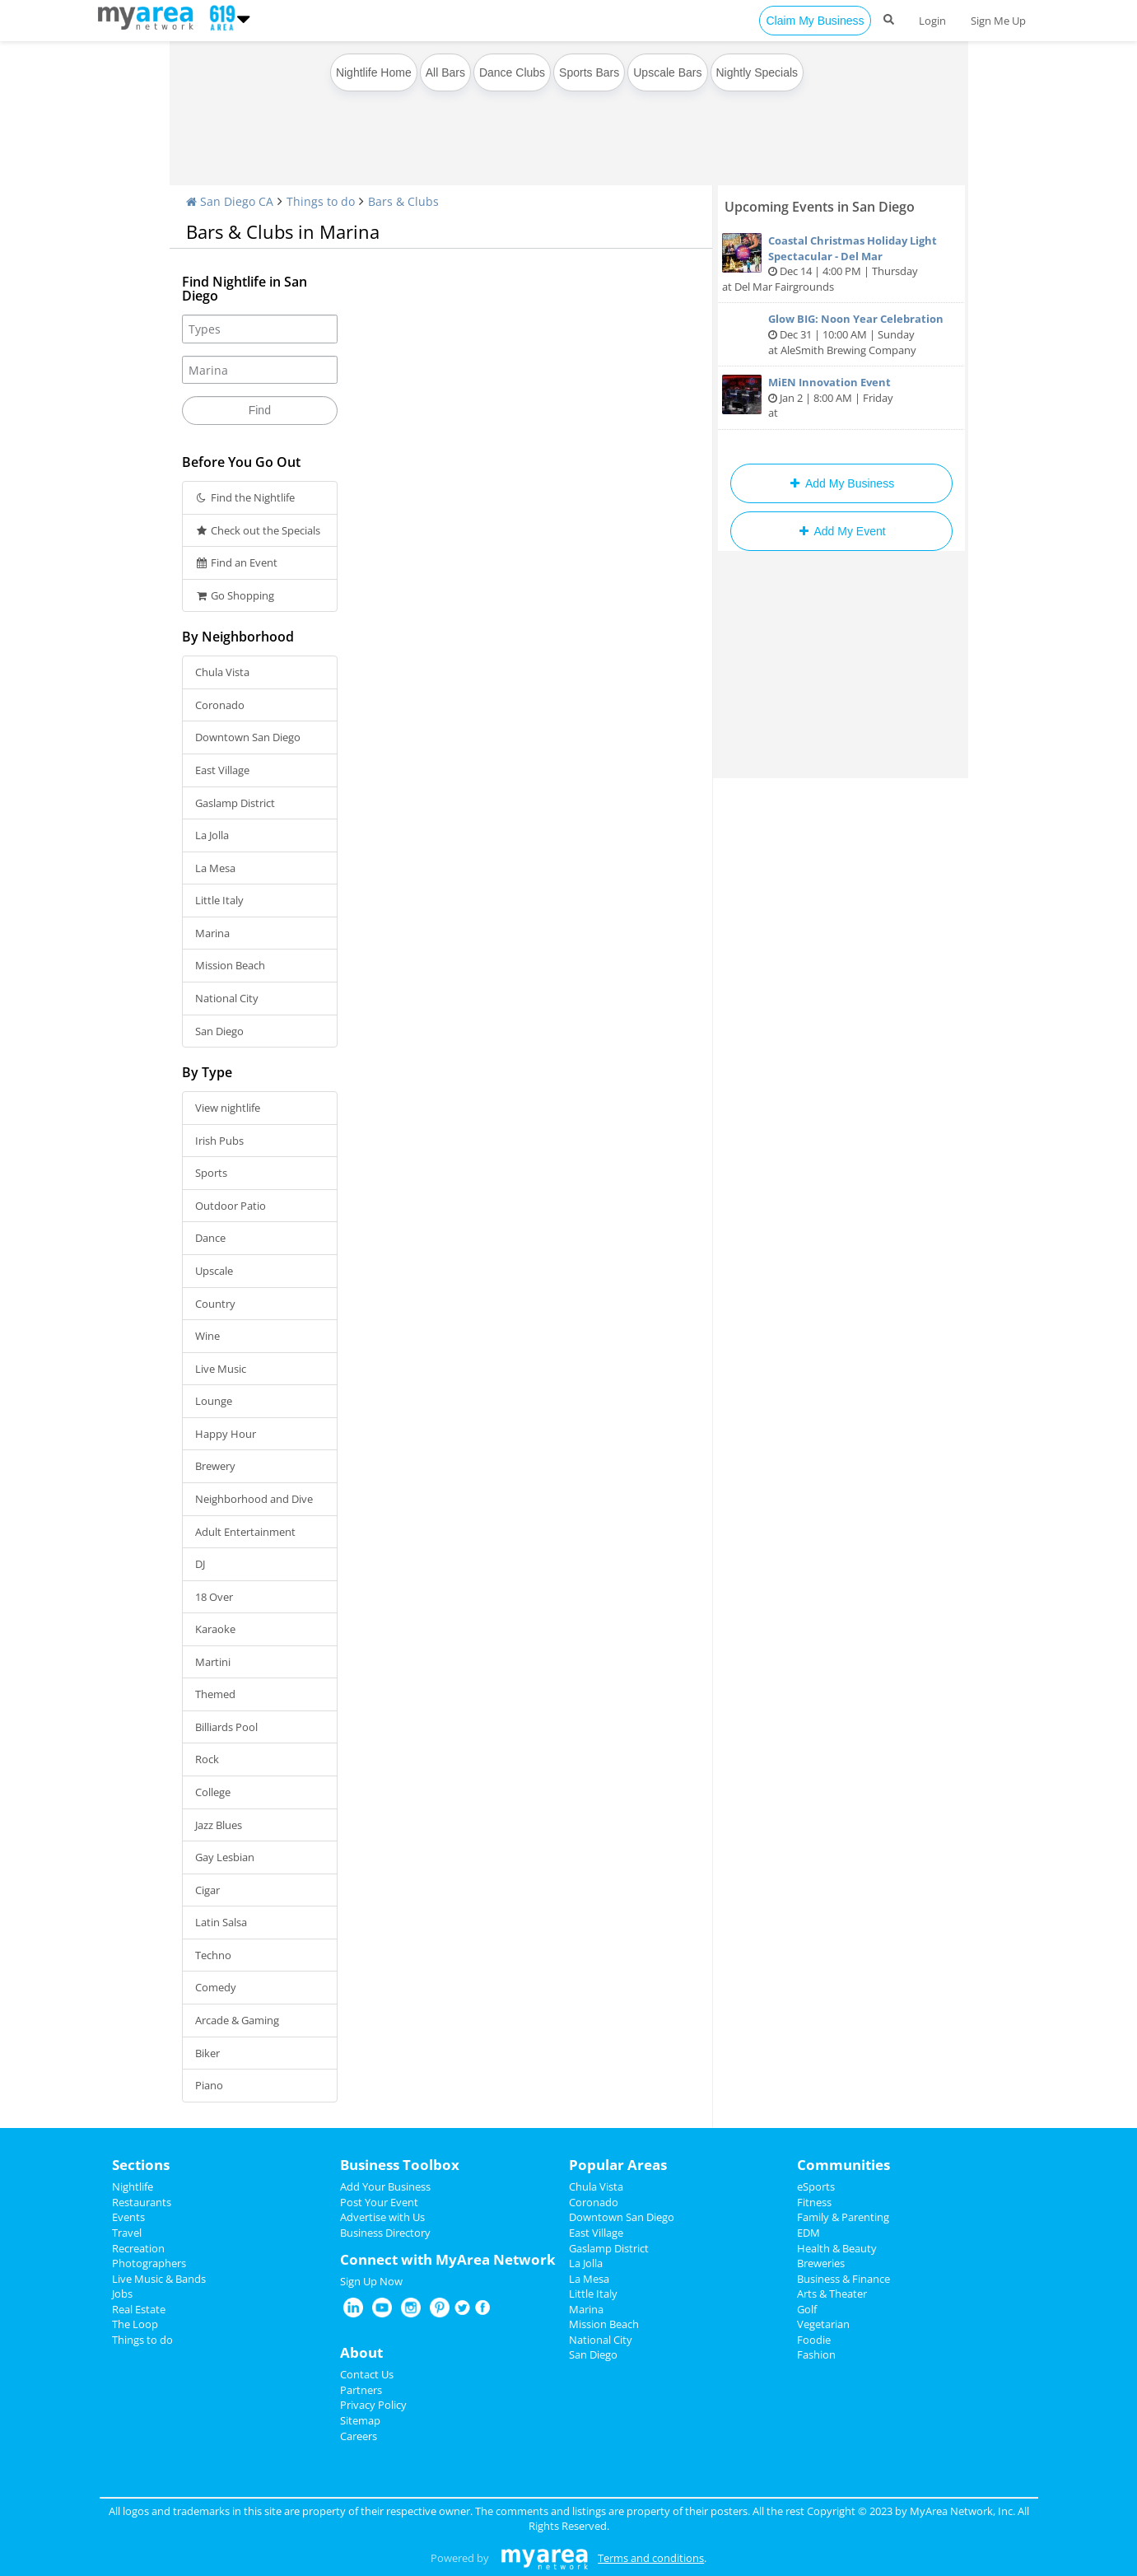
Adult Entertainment (245, 1531)
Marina (212, 933)
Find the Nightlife (245, 497)
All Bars (445, 72)
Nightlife (132, 2186)
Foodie (814, 2339)
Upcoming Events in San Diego (820, 207)
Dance (210, 1237)
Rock (207, 1759)
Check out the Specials (258, 530)
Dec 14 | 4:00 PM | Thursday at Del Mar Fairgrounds (841, 263)
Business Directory (385, 2232)
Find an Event (236, 562)
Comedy (215, 1987)
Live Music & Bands (159, 2278)
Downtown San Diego (248, 737)
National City (227, 998)
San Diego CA (229, 201)
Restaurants (141, 2202)
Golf (807, 2309)
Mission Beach (230, 965)
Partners (361, 2389)
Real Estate (138, 2309)
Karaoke (215, 1629)
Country (215, 1303)
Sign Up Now (371, 2281)
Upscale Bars (667, 72)
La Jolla (212, 835)
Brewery (215, 1465)
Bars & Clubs (403, 201)
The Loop (135, 2324)
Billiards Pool (226, 1727)
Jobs (122, 2293)
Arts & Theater (832, 2293)
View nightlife (227, 1107)
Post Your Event (379, 2202)
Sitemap (360, 2420)
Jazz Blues (218, 1825)
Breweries (821, 2263)
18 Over (214, 1596)
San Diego (219, 1031)
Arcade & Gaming (237, 2020)
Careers (358, 2436)
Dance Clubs (512, 72)
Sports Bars (589, 72)
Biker (207, 2053)
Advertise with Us (382, 2217)
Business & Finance (843, 2278)
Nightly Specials (757, 72)
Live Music (220, 1368)
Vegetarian (823, 2324)
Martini (213, 1661)
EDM (808, 2232)
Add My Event (840, 531)
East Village (222, 770)
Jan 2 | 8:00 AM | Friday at (841, 397)
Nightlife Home (374, 72)
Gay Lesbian (224, 1857)
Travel (127, 2232)
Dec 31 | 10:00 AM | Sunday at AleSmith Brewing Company (841, 334)
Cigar (207, 1890)
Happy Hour (225, 1433)
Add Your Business (385, 2186)
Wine (207, 1335)
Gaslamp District (235, 803)
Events (128, 2217)
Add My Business (841, 483)
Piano (209, 2085)
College (213, 1792)
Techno (213, 1955)
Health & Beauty (837, 2248)
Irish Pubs (219, 1140)
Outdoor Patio (230, 1205)
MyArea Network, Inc (961, 2511)
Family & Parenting (843, 2217)
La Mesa (215, 868)
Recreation (138, 2248)
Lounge (213, 1400)
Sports (211, 1172)
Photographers (149, 2263)
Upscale (214, 1270)
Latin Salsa (221, 1922)
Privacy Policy (373, 2404)
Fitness (814, 2202)
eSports (816, 2186)
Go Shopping (235, 595)
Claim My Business (815, 20)
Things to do (321, 201)
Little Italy (219, 900)
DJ (200, 1563)
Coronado (220, 705)
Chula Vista (222, 672)
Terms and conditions (651, 2557)
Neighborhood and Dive (254, 1498)
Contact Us (367, 2374)
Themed (215, 1694)
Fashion (816, 2354)
